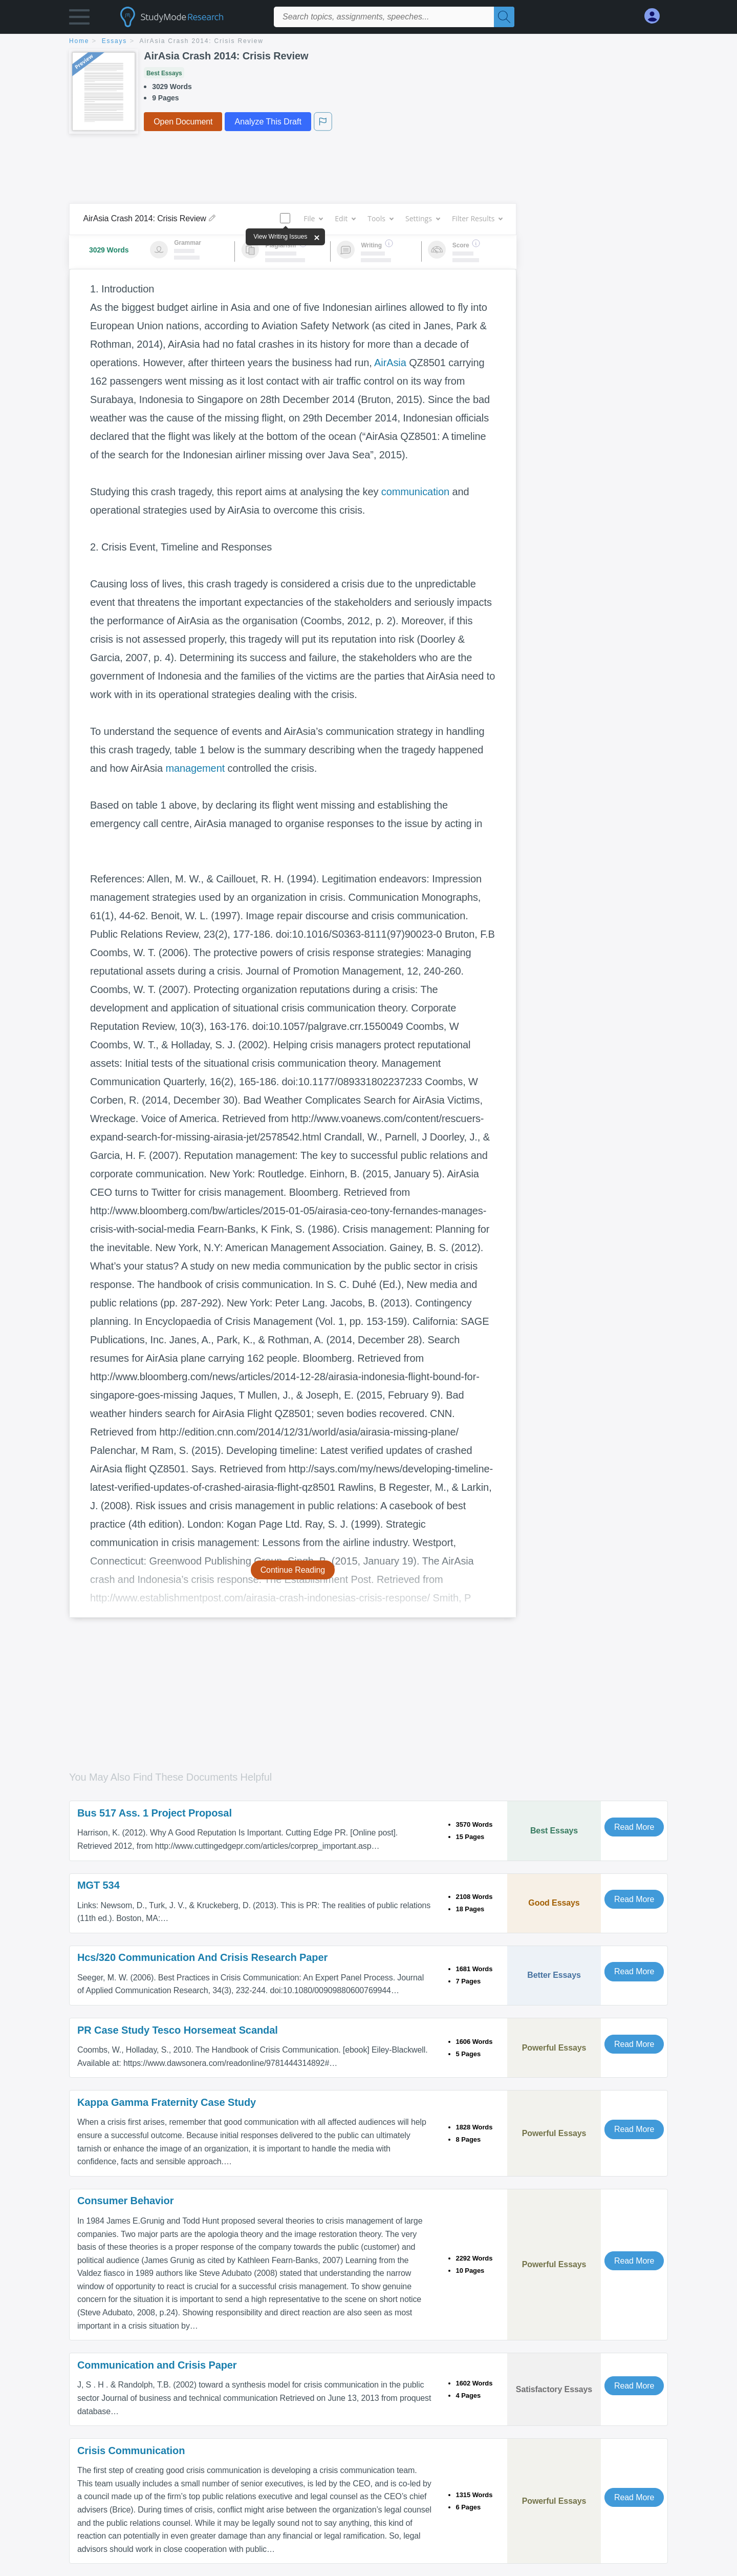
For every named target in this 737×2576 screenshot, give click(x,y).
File (313, 218)
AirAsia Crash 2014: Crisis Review (202, 41)
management (195, 768)
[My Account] (656, 16)
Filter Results (477, 218)
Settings (422, 218)
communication (415, 491)
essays (114, 41)
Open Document (183, 121)
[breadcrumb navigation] (368, 41)
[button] (79, 19)
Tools (380, 218)
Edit (345, 218)
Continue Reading (293, 1570)
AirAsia (390, 362)
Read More (634, 1827)
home (79, 41)
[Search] (504, 17)
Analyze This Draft (267, 121)
